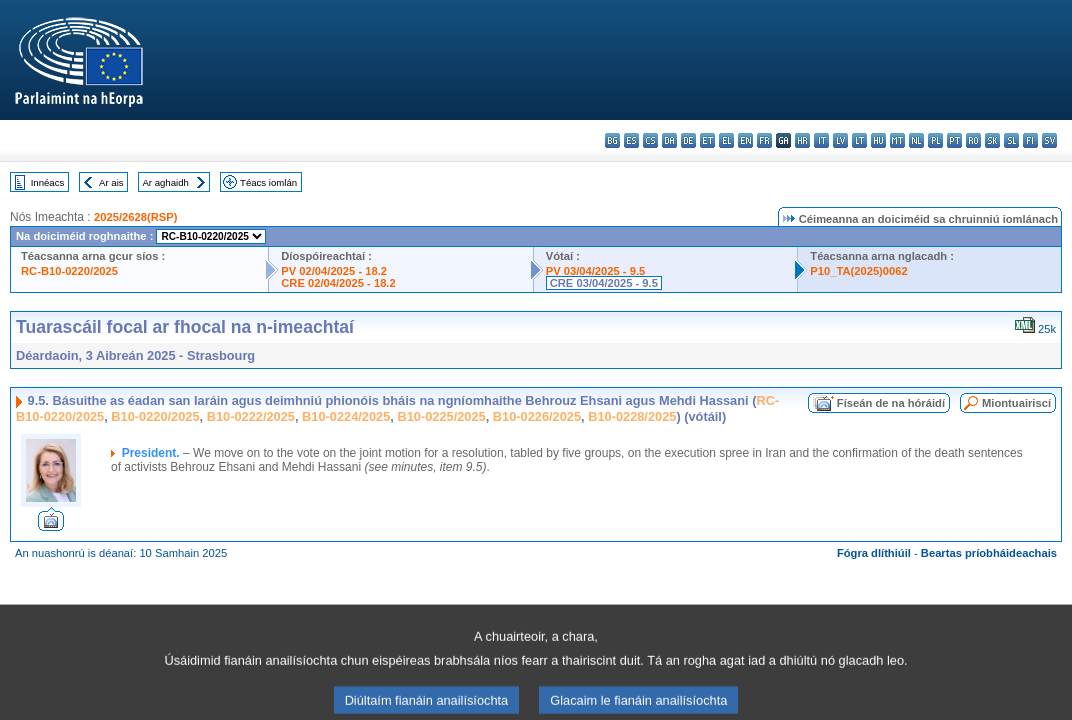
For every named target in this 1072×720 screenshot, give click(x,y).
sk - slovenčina (992, 140)
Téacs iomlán (268, 182)
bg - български (612, 140)
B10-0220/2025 (155, 416)
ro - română (973, 140)
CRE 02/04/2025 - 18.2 (338, 283)
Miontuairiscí (1016, 403)
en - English (745, 140)
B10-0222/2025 (251, 416)
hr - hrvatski (802, 140)
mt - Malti (897, 140)
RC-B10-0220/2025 (69, 271)
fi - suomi (1030, 140)
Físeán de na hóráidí (891, 403)
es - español (631, 140)
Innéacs (48, 182)
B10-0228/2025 (632, 416)
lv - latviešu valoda (840, 140)
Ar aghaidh (165, 182)
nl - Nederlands (916, 140)
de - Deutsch (688, 140)
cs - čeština (650, 140)
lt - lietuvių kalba (859, 140)
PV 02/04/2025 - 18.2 (334, 271)
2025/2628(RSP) (135, 217)
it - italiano (821, 140)
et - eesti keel (707, 140)
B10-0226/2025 (537, 416)
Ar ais (111, 182)
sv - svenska (1049, 140)
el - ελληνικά (726, 140)
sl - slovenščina (1011, 140)
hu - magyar (878, 140)
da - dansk (669, 140)
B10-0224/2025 (346, 416)
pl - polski (935, 140)
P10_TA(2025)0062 (858, 271)
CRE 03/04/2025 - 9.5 (604, 283)
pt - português (954, 140)
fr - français (764, 140)
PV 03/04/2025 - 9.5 (596, 271)
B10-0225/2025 (441, 416)
